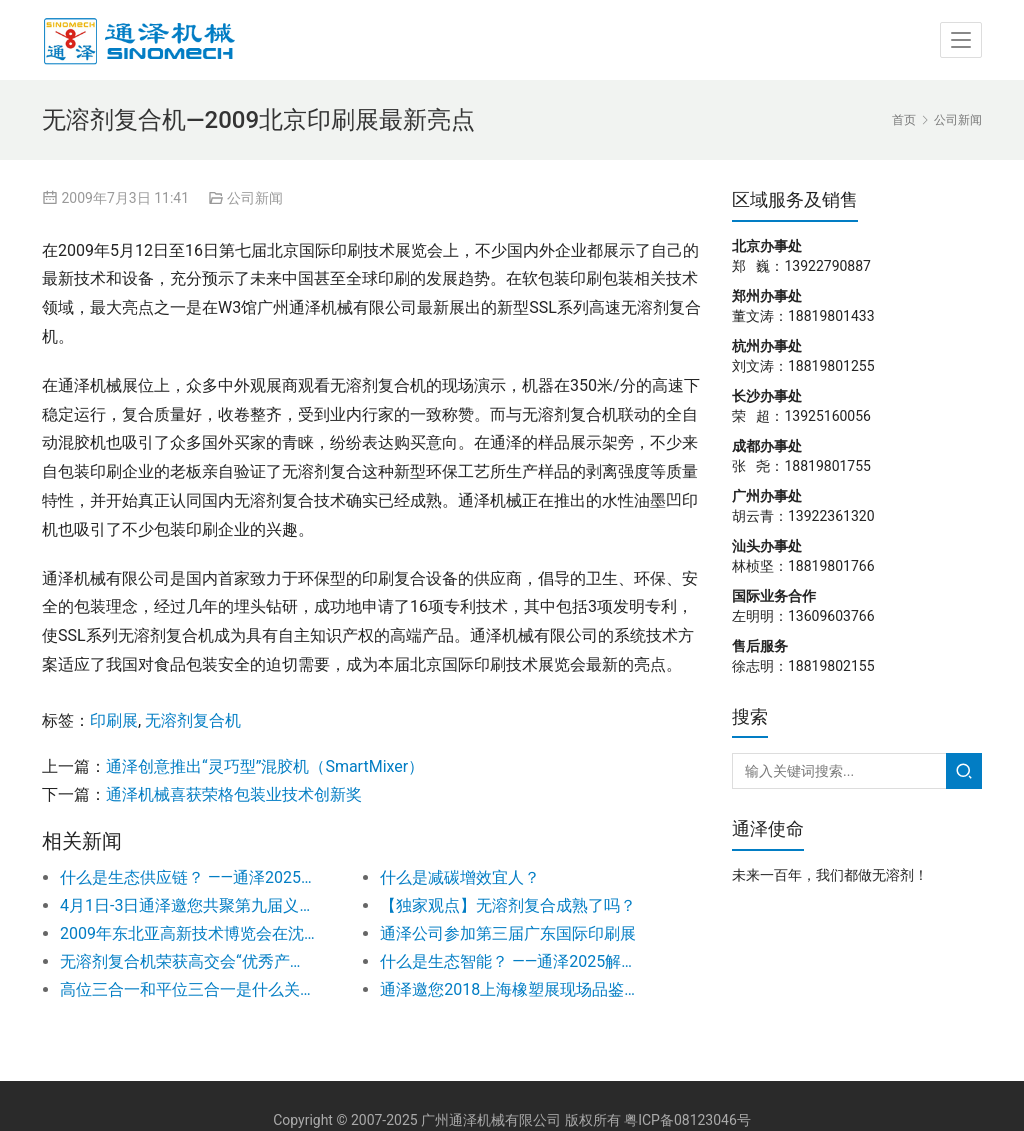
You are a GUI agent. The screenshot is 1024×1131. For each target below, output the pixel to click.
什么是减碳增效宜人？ (460, 877)
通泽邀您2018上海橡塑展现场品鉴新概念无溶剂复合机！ (508, 989)
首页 (904, 120)
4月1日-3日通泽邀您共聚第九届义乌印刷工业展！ (188, 905)
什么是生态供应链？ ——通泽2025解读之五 (188, 877)
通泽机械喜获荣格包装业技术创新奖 (234, 794)
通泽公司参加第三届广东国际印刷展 (508, 933)
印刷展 (114, 720)
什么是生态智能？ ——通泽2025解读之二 (508, 961)
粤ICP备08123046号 (687, 1120)
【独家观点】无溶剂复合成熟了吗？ (508, 905)
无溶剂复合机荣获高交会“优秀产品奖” (188, 961)
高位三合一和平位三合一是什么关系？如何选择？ (188, 989)
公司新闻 (255, 198)
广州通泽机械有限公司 (491, 1120)
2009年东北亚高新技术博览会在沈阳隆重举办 (188, 933)
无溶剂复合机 (193, 720)
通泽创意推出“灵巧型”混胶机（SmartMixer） (265, 766)
